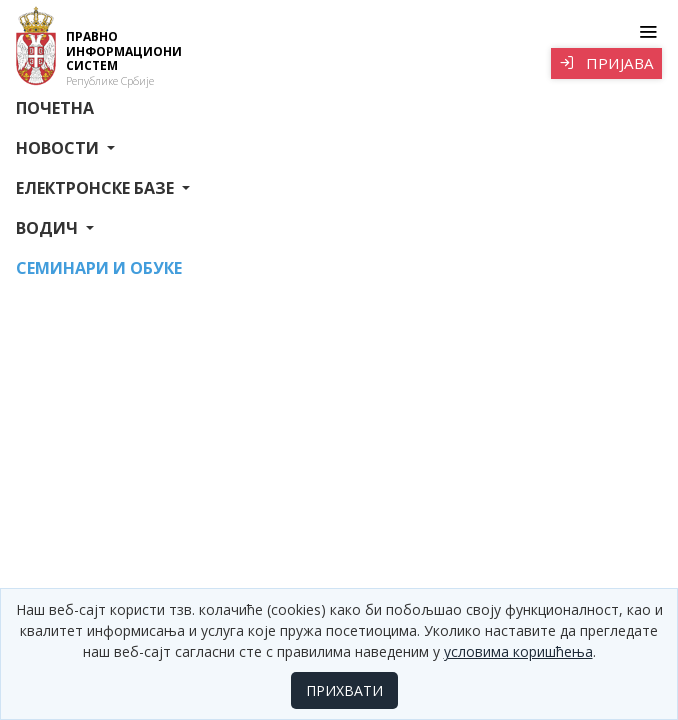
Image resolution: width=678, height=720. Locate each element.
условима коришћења (518, 651)
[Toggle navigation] (647, 32)
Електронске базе (97, 188)
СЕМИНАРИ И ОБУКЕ (99, 268)
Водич (49, 228)
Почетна (55, 108)
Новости (59, 148)
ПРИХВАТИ (344, 690)
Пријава (606, 63)
